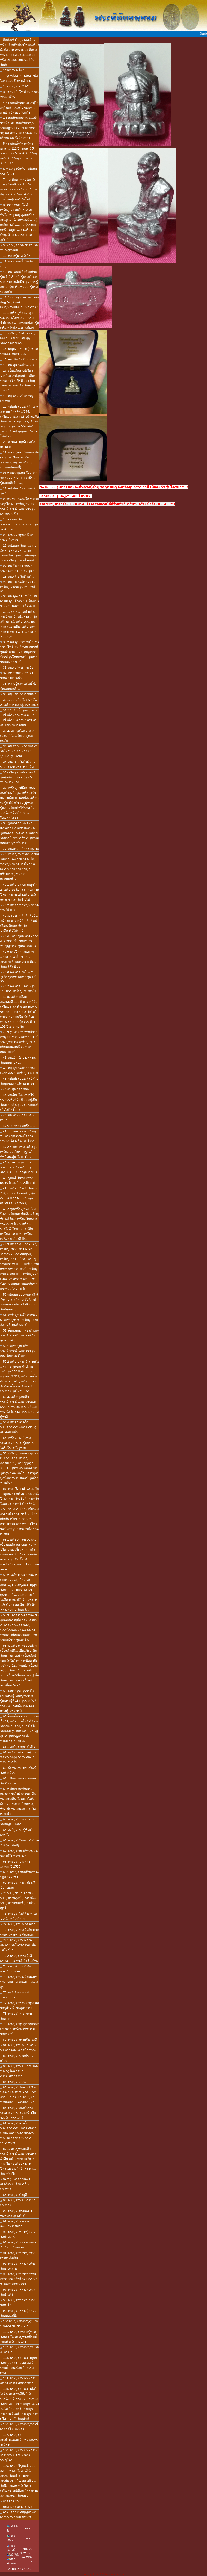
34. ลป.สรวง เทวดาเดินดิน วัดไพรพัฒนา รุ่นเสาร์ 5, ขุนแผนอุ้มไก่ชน (19, 751)
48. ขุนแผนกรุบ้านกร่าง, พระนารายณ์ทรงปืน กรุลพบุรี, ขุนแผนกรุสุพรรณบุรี (18, 1167)
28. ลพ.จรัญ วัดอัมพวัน (17, 576)
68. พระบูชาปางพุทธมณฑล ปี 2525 (15, 1864)
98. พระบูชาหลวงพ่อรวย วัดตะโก (17, 2302)
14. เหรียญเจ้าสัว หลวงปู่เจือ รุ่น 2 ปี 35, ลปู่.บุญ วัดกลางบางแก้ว (17, 338)
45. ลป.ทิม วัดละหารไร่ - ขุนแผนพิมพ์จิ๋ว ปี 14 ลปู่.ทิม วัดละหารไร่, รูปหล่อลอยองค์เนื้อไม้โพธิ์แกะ (19, 1102)
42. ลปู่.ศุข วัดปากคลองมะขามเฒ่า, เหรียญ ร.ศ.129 (19, 1070)
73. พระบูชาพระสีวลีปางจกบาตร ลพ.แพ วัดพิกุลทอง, (19, 1932)
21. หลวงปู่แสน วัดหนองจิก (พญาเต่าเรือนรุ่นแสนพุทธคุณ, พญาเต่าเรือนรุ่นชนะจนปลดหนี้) (19, 460)
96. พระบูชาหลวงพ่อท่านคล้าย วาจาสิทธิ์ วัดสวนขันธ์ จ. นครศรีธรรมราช (18, 2279)
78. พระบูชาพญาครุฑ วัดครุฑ (16, 2016)
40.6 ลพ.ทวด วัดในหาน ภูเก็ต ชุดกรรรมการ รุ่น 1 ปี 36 (18, 976)
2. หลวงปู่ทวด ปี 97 (14, 86)
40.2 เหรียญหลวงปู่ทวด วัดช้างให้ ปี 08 (19, 907)
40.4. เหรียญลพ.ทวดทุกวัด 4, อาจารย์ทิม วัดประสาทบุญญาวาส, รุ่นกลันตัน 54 (19, 941)
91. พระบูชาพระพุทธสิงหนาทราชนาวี (15, 2223)
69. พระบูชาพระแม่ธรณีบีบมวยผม (17, 1885)
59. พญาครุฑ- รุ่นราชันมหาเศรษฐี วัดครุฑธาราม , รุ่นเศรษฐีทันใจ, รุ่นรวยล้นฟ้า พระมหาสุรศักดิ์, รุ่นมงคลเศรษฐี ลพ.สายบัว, (19, 1700)
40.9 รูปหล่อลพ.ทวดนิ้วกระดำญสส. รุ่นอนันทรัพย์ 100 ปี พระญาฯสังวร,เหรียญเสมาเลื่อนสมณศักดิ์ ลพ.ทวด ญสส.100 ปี (19, 1042)
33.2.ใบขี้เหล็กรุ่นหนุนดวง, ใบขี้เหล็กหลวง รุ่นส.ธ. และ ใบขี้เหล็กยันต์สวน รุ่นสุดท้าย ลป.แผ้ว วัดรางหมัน (19, 717)
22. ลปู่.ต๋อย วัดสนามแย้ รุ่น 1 (17, 491)
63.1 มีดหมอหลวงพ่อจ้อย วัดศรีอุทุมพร (18, 1781)
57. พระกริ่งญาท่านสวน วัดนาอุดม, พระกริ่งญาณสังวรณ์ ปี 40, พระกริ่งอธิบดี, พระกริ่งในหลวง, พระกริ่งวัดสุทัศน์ (19, 1496)
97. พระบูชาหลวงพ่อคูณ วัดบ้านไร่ (17, 2292)
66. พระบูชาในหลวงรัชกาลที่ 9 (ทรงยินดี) (19, 1843)
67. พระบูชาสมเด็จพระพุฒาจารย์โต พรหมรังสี (19, 1853)
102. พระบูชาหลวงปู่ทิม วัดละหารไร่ (19, 2349)
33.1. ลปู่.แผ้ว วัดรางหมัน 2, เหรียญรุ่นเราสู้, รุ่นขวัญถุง (19, 702)
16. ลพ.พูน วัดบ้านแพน (17, 365)
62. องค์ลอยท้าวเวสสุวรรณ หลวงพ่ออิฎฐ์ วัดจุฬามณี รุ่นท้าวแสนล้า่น (19, 1757)
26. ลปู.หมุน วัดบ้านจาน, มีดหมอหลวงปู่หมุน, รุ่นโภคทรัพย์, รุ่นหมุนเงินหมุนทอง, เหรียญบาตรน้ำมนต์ (18, 553)
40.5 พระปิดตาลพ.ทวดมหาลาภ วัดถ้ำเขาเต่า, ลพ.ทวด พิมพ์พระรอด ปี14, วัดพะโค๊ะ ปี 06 (18, 959)
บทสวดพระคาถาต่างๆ (16, 2506)
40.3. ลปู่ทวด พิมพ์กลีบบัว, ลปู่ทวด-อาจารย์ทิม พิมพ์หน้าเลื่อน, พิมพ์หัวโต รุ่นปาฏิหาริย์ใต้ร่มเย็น (19, 923)
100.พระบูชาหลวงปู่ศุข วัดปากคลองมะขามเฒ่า (19, 2323)
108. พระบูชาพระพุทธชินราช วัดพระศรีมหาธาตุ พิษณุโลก (18, 2455)
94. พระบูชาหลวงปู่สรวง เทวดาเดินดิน (17, 2255)
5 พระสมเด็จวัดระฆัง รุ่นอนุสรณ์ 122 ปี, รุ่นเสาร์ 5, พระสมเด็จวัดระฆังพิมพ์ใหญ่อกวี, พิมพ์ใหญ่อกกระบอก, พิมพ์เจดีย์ (19, 153)
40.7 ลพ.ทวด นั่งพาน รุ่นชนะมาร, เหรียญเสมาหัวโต (18, 988)
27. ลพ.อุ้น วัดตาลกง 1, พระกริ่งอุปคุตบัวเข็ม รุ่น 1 (17, 568)
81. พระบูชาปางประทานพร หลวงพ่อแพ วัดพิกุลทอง (18, 2047)
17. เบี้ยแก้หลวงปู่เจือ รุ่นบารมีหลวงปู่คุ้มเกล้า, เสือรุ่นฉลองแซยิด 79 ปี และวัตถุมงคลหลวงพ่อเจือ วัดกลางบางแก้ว (18, 380)
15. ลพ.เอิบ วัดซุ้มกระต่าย (18, 359)
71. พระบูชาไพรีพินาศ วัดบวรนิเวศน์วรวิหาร (18, 1916)
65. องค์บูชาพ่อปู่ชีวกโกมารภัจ (17, 1832)
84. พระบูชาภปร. (13, 2081)
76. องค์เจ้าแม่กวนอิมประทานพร (16, 1995)
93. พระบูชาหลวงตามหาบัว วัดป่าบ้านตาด (18, 2245)
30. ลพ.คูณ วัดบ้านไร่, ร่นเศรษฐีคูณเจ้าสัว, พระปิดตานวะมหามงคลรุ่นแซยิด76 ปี (19, 601)
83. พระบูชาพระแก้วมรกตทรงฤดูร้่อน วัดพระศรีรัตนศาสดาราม (19, 2071)
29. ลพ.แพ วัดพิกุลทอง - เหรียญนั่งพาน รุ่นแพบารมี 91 (17, 586)
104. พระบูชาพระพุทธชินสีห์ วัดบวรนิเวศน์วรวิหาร (18, 2380)
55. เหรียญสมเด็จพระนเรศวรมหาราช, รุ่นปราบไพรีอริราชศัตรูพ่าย (17, 1442)
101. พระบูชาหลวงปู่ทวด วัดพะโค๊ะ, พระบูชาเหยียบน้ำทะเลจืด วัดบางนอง (19, 2336)
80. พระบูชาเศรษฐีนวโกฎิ (18, 2039)
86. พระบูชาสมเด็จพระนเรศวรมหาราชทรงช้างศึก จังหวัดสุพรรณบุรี (18, 2112)
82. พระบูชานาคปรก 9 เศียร (16, 2058)
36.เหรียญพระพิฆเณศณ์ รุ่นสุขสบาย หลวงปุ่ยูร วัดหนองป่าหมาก (17, 777)
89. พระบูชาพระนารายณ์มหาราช (18, 2202)
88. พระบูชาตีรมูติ (13, 2194)
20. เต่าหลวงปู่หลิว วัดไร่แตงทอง (17, 444)
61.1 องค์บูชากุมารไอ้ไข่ (18, 1746)
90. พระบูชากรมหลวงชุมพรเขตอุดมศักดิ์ (16, 2213)
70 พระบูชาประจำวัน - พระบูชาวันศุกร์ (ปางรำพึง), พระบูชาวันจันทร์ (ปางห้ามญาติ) (18, 1900)
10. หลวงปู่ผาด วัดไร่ (15, 255)
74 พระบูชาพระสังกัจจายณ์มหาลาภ (15, 1969)
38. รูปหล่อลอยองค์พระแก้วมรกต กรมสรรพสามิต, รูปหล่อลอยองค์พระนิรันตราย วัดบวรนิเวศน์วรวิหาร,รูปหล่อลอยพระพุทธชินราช (19, 833)
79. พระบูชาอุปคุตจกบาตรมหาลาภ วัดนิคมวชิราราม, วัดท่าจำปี (19, 2029)
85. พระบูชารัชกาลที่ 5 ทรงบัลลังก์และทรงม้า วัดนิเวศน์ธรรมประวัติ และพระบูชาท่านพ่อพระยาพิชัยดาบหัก (19, 2094)
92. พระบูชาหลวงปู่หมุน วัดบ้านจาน (17, 2234)
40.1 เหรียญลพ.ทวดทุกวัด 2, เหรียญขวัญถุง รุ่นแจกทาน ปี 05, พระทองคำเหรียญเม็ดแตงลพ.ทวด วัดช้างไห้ (19, 892)
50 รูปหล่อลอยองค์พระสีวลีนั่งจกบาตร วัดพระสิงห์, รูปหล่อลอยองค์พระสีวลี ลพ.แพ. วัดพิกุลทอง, (19, 1302)
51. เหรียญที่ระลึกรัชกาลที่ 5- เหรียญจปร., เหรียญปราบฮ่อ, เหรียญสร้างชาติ (19, 1320)
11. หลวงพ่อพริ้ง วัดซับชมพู (16, 264)
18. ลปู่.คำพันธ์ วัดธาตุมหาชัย (16, 398)
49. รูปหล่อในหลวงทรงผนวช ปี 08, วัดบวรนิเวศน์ (17, 1180)
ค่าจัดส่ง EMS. (11, 2501)
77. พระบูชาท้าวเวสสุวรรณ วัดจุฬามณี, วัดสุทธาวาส (19, 2005)
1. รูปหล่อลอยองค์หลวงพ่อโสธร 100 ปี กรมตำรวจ (19, 78)
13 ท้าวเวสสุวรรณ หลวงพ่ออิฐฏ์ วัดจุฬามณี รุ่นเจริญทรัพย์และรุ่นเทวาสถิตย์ (19, 302)
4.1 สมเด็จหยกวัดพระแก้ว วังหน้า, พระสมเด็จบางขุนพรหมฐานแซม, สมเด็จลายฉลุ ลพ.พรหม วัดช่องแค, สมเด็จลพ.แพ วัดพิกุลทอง (18, 128)
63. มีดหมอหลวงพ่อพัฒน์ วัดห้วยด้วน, (18, 1770)
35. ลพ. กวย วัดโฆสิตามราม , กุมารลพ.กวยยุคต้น (17, 764)
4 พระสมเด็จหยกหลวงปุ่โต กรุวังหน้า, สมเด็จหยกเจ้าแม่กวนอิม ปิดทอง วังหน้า (19, 107)
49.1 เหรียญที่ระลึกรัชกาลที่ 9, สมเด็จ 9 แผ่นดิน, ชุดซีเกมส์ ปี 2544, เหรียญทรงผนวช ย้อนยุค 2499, (18, 1196)
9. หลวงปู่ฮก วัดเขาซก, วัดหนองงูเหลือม (19, 247)
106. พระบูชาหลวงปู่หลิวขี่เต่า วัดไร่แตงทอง (19, 2426)
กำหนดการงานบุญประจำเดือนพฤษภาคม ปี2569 (18, 2514)
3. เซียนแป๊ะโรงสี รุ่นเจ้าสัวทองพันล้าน (19, 94)
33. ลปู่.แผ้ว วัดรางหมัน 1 (18, 694)
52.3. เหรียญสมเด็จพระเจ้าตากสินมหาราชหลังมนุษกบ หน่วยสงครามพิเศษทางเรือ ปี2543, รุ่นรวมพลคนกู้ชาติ (19, 1406)
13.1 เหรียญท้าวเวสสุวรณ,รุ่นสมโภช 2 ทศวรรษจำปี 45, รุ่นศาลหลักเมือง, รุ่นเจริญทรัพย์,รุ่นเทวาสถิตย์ (19, 320)
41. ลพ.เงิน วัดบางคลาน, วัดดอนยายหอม (18, 1060)
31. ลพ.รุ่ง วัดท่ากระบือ (17, 667)
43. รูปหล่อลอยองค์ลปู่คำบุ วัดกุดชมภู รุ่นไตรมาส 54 (19, 1081)
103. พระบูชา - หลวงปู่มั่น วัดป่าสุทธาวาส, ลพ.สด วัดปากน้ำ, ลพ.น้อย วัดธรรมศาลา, (18, 2365)
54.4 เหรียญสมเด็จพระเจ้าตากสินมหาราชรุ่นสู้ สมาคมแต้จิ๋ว (18, 1427)
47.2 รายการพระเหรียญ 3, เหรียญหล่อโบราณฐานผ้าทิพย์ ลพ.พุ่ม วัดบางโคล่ (19, 1151)
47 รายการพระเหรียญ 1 (17, 1125)
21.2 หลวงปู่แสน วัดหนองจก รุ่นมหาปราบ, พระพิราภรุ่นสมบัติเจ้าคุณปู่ (18, 478)
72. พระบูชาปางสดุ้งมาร (17, 1924)
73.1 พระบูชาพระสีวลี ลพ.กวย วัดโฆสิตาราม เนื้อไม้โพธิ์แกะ (18, 1945)
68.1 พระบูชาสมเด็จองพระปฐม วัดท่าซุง (19, 1874)
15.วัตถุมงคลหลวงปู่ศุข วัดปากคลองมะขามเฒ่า (19, 351)
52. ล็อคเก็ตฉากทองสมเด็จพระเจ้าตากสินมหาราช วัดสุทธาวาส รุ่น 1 (19, 1335)
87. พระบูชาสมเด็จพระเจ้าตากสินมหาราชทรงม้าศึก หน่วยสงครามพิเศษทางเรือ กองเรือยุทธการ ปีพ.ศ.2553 (18, 2133)
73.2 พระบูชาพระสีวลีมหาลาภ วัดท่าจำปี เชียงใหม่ (19, 1958)
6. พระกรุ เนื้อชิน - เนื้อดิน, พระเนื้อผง (19, 171)
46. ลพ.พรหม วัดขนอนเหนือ (17, 1117)
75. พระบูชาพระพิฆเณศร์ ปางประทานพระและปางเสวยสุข (19, 1982)
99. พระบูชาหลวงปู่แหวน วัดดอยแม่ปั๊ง (18, 2313)
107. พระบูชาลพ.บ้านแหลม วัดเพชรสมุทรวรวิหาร (19, 2439)
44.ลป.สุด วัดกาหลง (14, 1089)
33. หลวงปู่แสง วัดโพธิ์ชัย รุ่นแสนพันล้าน (18, 686)
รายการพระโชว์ (12, 70)
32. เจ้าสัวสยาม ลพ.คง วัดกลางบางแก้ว (16, 675)
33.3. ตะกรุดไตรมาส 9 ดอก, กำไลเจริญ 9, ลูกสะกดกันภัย (18, 735)
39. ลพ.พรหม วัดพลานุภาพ (19, 848)
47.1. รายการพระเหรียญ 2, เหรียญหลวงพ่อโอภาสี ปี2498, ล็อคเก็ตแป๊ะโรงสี (18, 1136)
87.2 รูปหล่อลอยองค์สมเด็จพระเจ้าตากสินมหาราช (15, 2184)
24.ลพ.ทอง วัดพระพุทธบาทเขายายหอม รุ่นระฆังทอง (19, 524)
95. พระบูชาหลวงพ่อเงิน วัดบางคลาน (17, 2266)
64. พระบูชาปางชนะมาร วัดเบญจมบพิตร (18, 1821)
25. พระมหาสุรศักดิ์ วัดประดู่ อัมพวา (16, 537)
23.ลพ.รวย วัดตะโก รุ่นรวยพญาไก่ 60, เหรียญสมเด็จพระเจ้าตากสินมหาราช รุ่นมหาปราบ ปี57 (19, 506)
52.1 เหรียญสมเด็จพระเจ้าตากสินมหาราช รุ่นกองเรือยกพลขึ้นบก (17, 1351)
